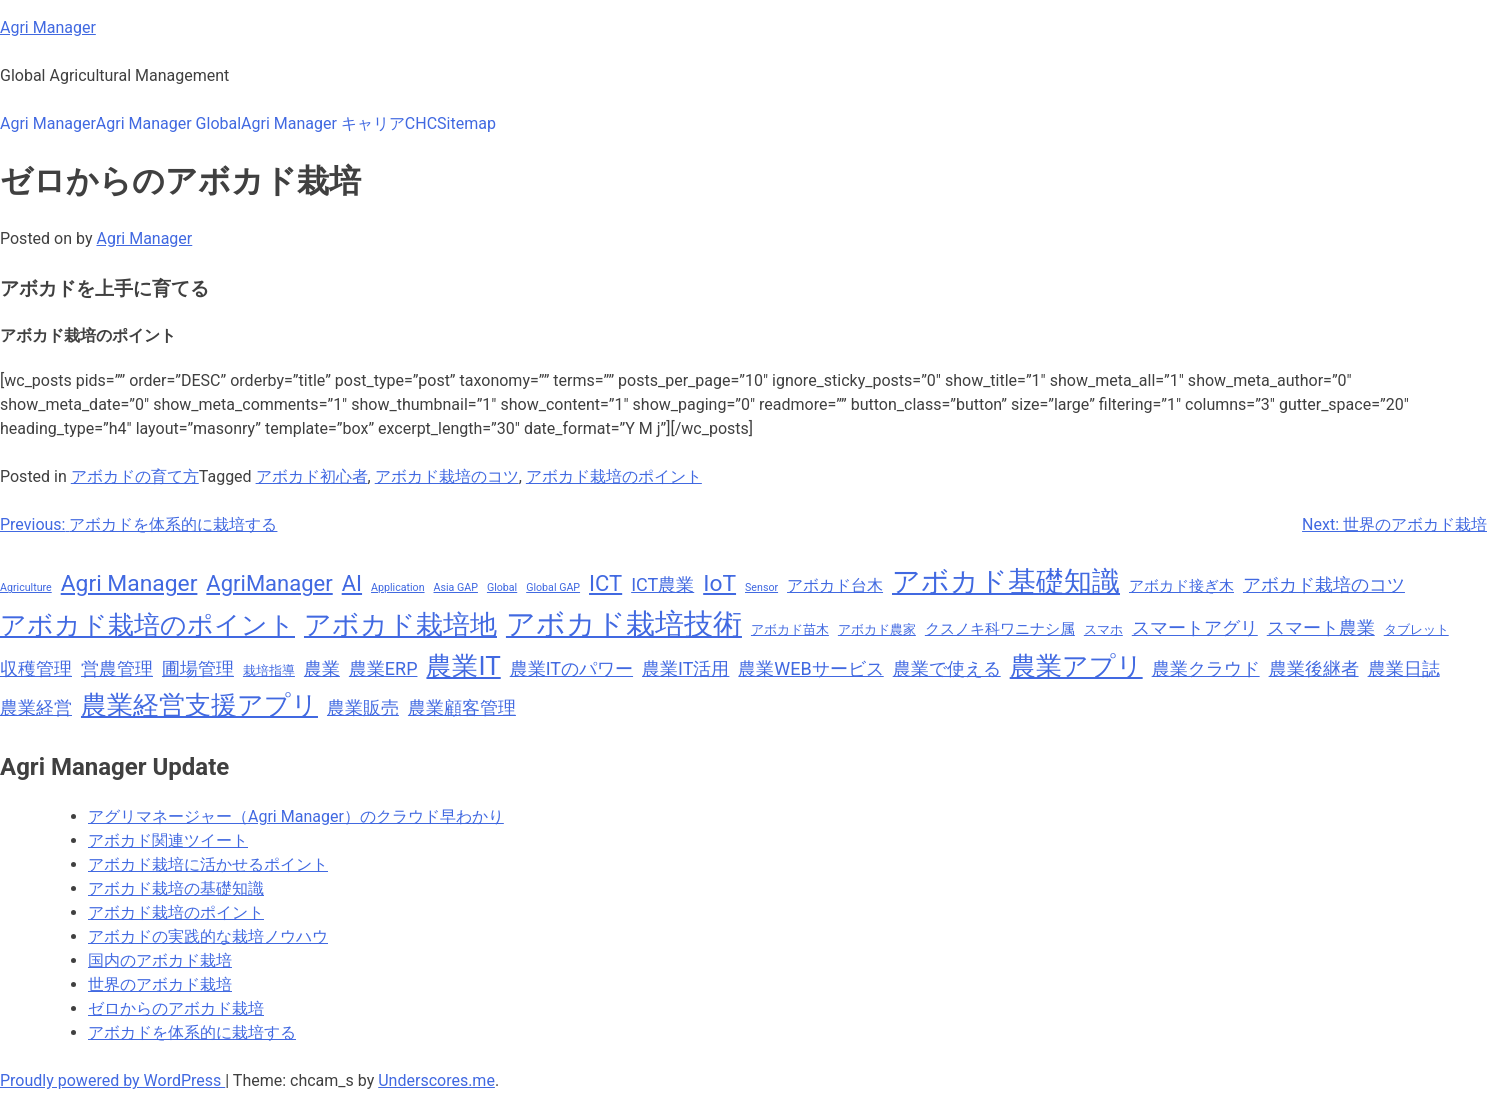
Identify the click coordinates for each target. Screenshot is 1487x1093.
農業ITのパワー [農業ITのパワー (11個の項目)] (571, 668)
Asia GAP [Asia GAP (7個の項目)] (456, 587)
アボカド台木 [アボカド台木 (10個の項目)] (835, 585)
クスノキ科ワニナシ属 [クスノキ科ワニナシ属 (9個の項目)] (1000, 629)
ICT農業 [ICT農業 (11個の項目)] (662, 584)
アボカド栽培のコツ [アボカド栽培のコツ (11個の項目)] (1324, 584)
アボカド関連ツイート (168, 840)
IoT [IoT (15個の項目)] (719, 583)
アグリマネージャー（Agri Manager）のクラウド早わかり (296, 816)
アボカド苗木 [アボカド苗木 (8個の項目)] (790, 629)
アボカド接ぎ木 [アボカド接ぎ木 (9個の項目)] (1181, 586)
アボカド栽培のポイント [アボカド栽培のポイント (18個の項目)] (147, 625)
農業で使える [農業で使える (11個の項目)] (947, 668)
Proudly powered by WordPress (112, 1080)
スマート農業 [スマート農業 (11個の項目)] (1321, 627)
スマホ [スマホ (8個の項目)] (1103, 629)
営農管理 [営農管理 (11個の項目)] (117, 668)
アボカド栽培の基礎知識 (176, 888)
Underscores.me (436, 1080)
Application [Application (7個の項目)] (398, 587)
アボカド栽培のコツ (447, 476)
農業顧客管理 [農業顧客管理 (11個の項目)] (462, 707)
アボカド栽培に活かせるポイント (208, 864)
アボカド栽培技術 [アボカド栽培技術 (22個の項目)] (624, 624)
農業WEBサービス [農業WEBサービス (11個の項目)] (810, 668)
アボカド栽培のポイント (614, 476)
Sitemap (466, 123)
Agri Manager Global (168, 123)
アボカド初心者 (312, 476)
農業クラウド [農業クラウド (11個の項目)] (1206, 668)
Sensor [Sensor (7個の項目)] (761, 587)
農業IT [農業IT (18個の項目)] (463, 666)
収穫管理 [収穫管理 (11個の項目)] (36, 668)
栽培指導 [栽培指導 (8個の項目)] (269, 670)
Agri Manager (48, 27)
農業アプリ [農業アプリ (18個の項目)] (1076, 666)
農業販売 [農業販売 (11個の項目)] (363, 707)
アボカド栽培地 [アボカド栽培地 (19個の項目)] (400, 625)
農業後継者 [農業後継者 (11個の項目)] (1314, 668)
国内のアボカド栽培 (160, 960)
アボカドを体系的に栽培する (192, 1032)
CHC (421, 123)
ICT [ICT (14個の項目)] (605, 583)
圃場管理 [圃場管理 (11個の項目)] (198, 668)
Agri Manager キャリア (323, 123)
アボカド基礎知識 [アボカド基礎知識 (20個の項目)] (1006, 581)
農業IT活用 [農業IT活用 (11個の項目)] (685, 668)
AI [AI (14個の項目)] (352, 583)
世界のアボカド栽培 (160, 984)
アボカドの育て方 (135, 476)
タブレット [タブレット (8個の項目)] (1416, 629)
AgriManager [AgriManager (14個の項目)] (269, 583)
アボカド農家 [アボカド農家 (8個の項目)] (877, 629)
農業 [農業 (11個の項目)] (322, 668)
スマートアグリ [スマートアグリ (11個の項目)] (1195, 627)
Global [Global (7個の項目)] (502, 587)
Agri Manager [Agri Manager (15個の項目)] (129, 583)
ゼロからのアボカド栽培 (176, 1008)
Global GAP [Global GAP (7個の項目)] (553, 587)
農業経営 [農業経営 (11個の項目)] (36, 707)
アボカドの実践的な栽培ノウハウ (208, 936)
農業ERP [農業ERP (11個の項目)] (383, 668)
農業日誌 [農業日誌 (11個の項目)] (1404, 668)
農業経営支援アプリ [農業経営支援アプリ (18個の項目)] (199, 705)
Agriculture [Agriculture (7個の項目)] (26, 587)
